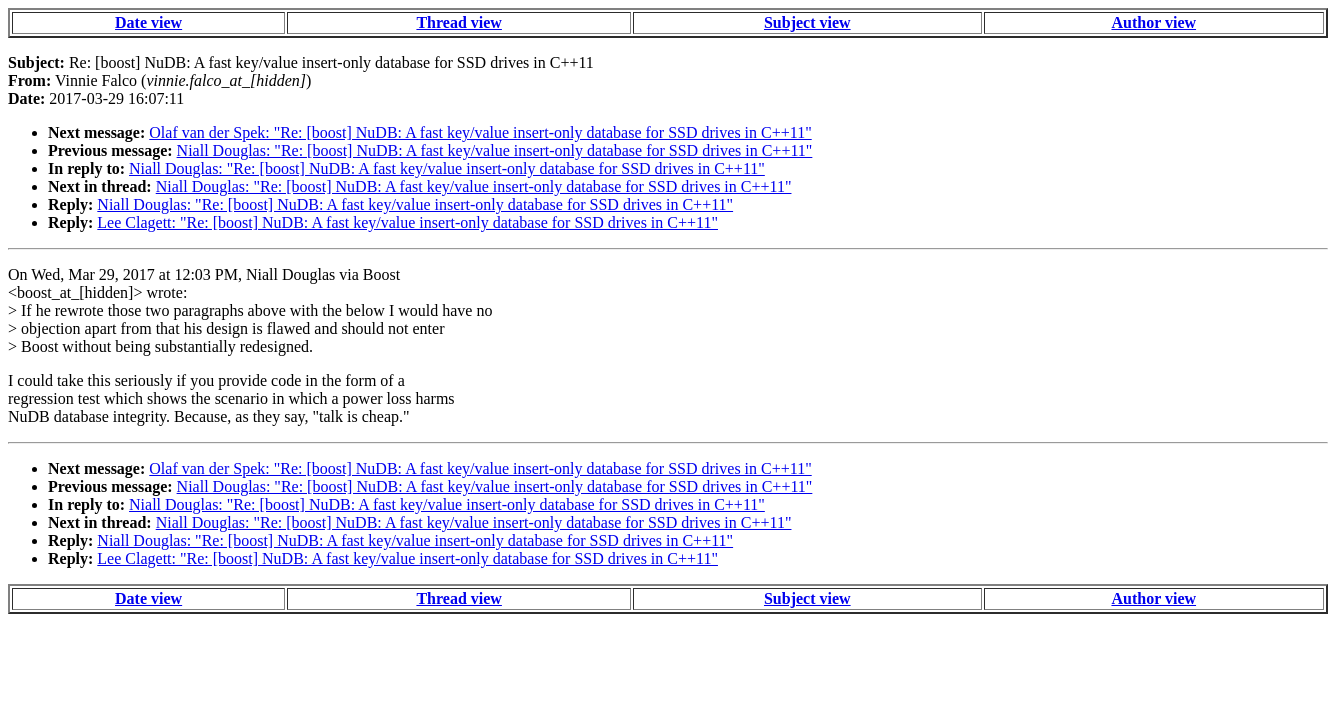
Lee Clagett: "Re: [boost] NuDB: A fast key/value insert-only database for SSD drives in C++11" (407, 222)
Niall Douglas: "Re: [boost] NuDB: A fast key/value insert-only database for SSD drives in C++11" (495, 150)
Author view (1153, 22)
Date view (148, 22)
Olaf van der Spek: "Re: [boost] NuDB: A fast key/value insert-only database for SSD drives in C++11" (480, 132)
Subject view (807, 22)
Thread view (458, 22)
